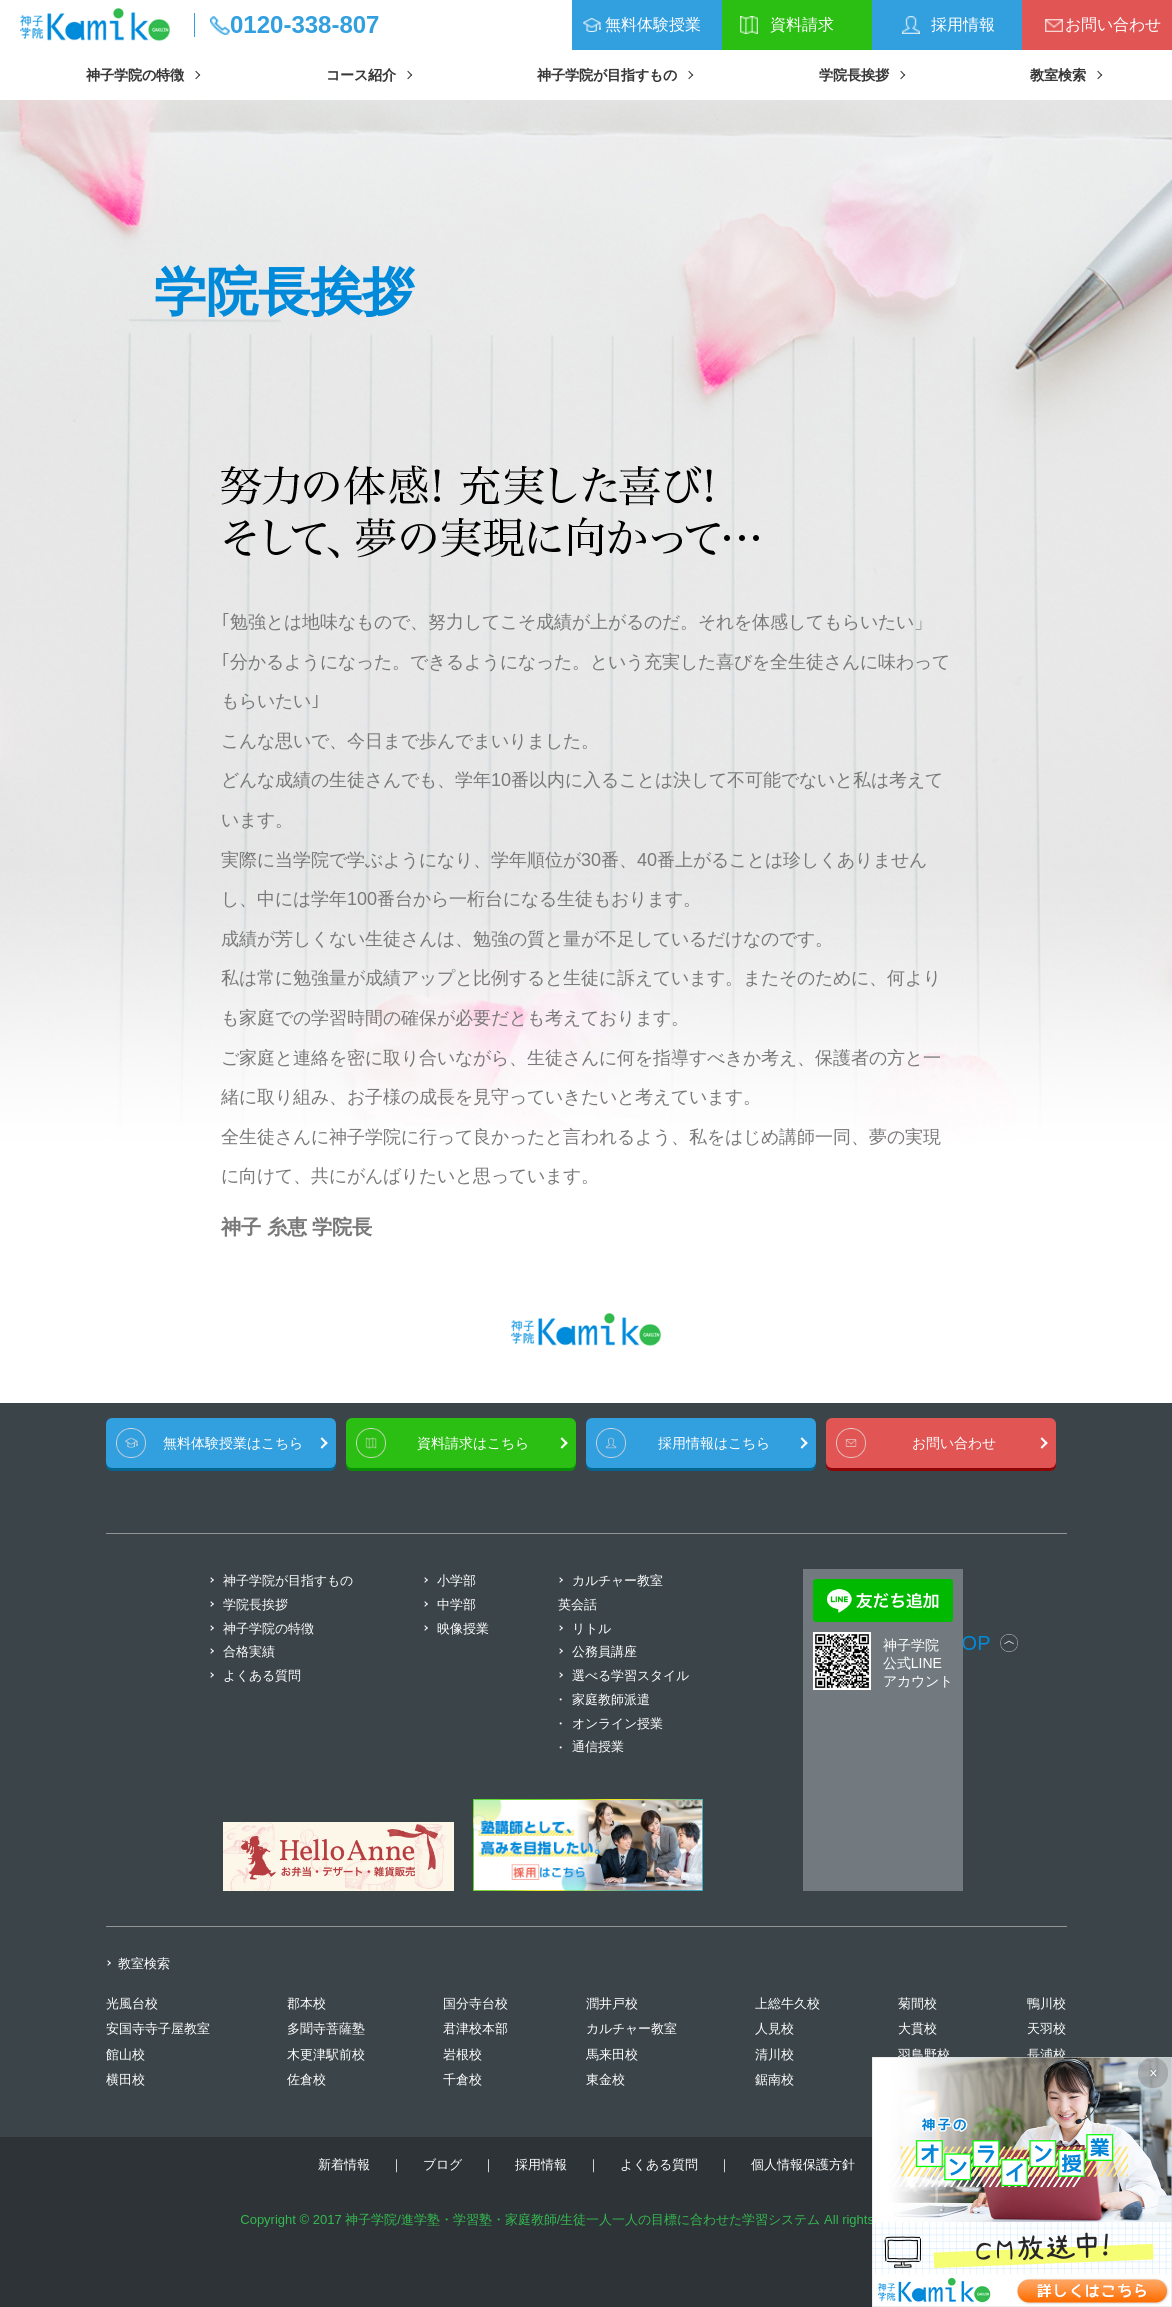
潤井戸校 (612, 2003)
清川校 (774, 2054)
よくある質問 (262, 1675)
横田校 (125, 2079)
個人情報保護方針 (803, 2164)
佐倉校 (306, 2079)
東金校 (605, 2079)
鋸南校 (774, 2079)
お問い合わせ (1113, 24)
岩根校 (462, 2054)
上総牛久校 (787, 2003)
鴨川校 (1046, 2003)
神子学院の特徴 (135, 75)
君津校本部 (475, 2028)
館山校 (125, 2054)
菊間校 (917, 2003)
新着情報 (344, 2164)
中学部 (456, 1604)
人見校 (774, 2028)
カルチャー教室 (631, 2028)
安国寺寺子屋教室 (158, 2028)
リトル (591, 1628)
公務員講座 (604, 1651)
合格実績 (249, 1651)
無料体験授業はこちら (233, 1443)
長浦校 (1046, 2054)
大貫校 (917, 2028)
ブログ (442, 2164)
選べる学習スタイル (630, 1675)
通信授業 (598, 1746)
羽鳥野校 (924, 2054)
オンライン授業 (617, 1723)
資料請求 (802, 24)
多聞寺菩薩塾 (326, 2028)
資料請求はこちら (473, 1443)
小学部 (456, 1580)
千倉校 (462, 2079)
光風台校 (132, 2003)
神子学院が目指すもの (607, 75)
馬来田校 (612, 2054)
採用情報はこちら (714, 1443)
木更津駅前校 (326, 2054)
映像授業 (463, 1628)
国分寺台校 (475, 2003)
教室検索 (1058, 75)
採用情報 (963, 24)
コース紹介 (361, 75)
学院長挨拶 (854, 75)
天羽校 (1046, 2028)
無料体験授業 (653, 24)
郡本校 (306, 2003)
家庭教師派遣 (611, 1699)
